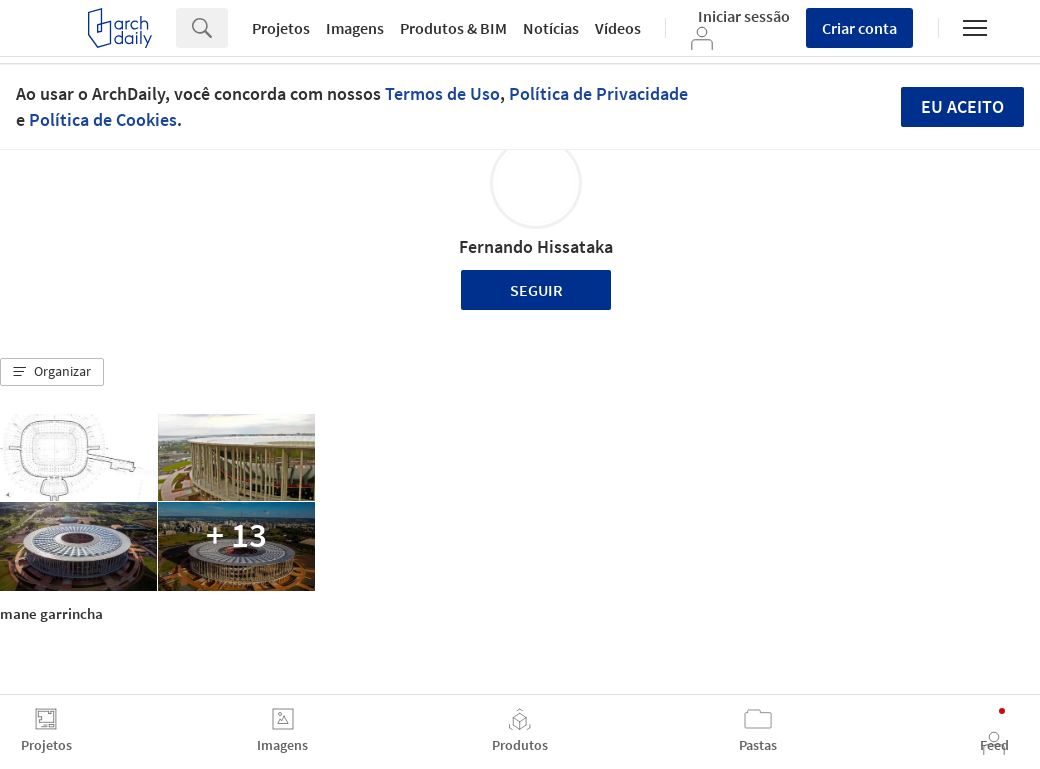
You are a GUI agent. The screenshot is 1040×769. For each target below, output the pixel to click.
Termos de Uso (442, 93)
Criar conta (859, 28)
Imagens (355, 28)
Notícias (551, 28)
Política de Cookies (103, 119)
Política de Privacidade (598, 93)
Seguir (536, 290)
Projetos (281, 28)
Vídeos (618, 28)
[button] (52, 372)
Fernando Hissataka (536, 246)
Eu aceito (962, 106)
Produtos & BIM (453, 28)
